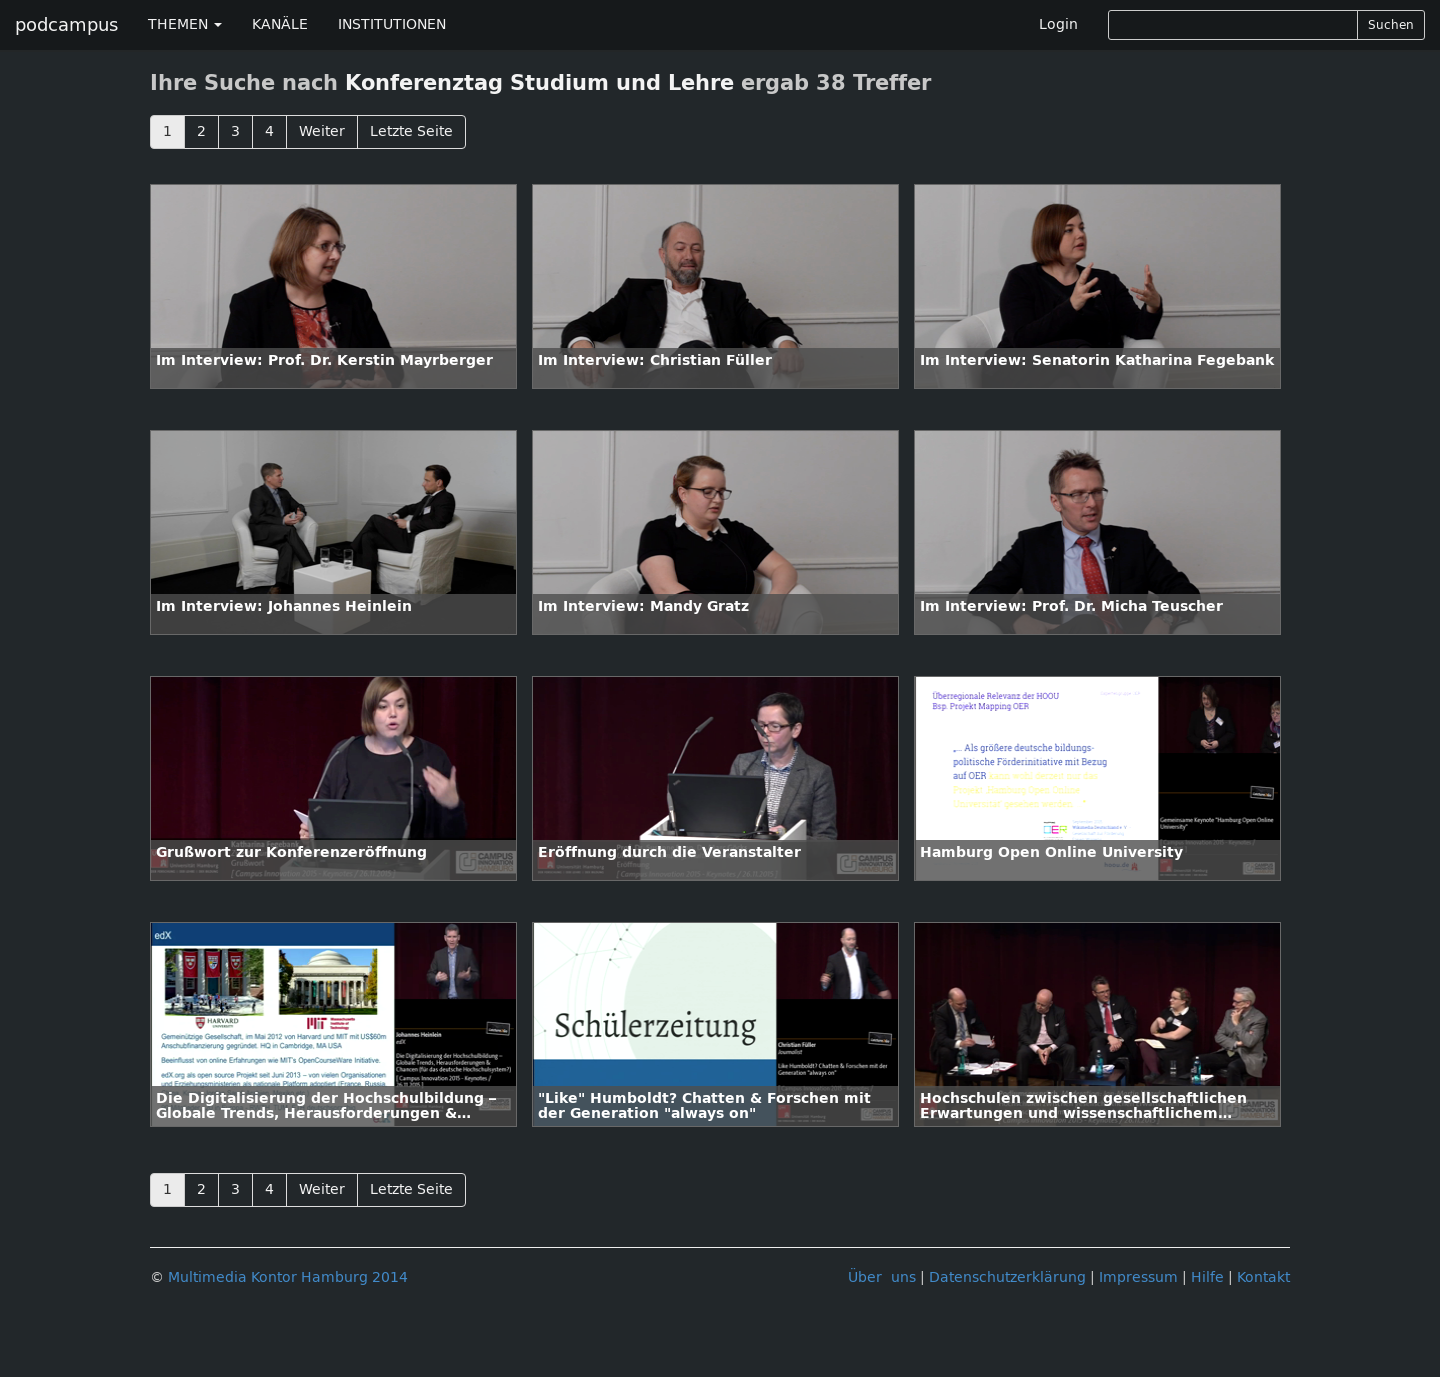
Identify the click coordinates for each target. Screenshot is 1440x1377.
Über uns (882, 1277)
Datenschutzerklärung (1007, 1277)
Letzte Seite (411, 131)
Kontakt (1263, 1277)
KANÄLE (280, 24)
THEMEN (185, 24)
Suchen (1391, 25)
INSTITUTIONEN (392, 24)
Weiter (322, 131)
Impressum (1138, 1277)
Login (1058, 24)
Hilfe (1207, 1277)
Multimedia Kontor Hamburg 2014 (288, 1277)
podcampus (66, 25)
